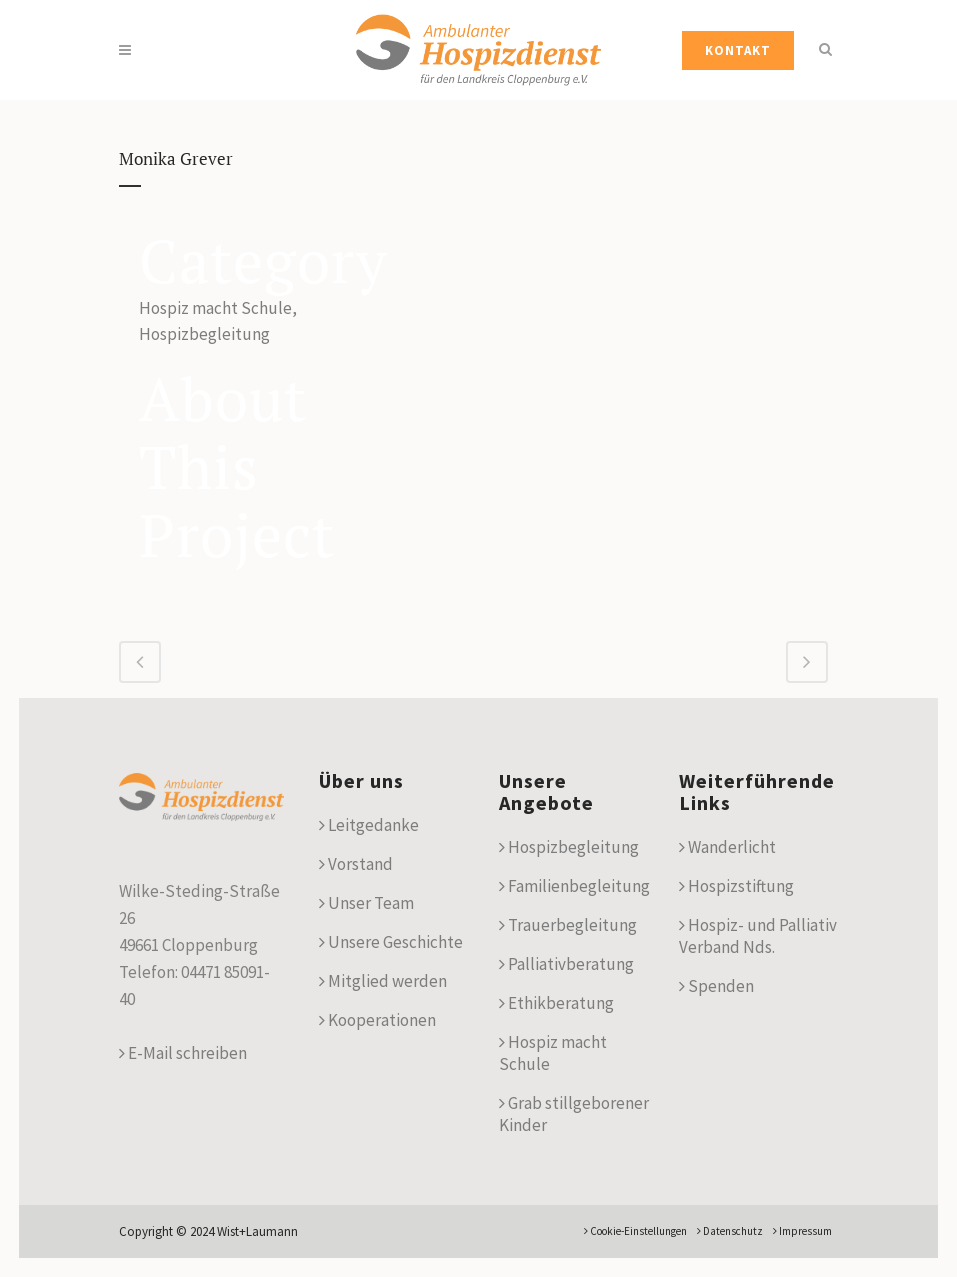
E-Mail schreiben (183, 1053)
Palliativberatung (566, 964)
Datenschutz (730, 1231)
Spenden (716, 986)
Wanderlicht (727, 847)
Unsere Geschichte (391, 942)
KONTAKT (738, 50)
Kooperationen (377, 1020)
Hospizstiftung (736, 886)
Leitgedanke (369, 825)
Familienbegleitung (574, 886)
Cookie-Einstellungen (635, 1231)
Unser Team (366, 903)
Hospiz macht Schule (553, 1053)
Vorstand (356, 864)
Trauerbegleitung (568, 925)
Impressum (802, 1231)
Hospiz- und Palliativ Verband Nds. (758, 936)
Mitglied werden (383, 981)
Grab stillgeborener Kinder (574, 1114)
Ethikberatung (556, 1003)
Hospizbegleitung (569, 847)
